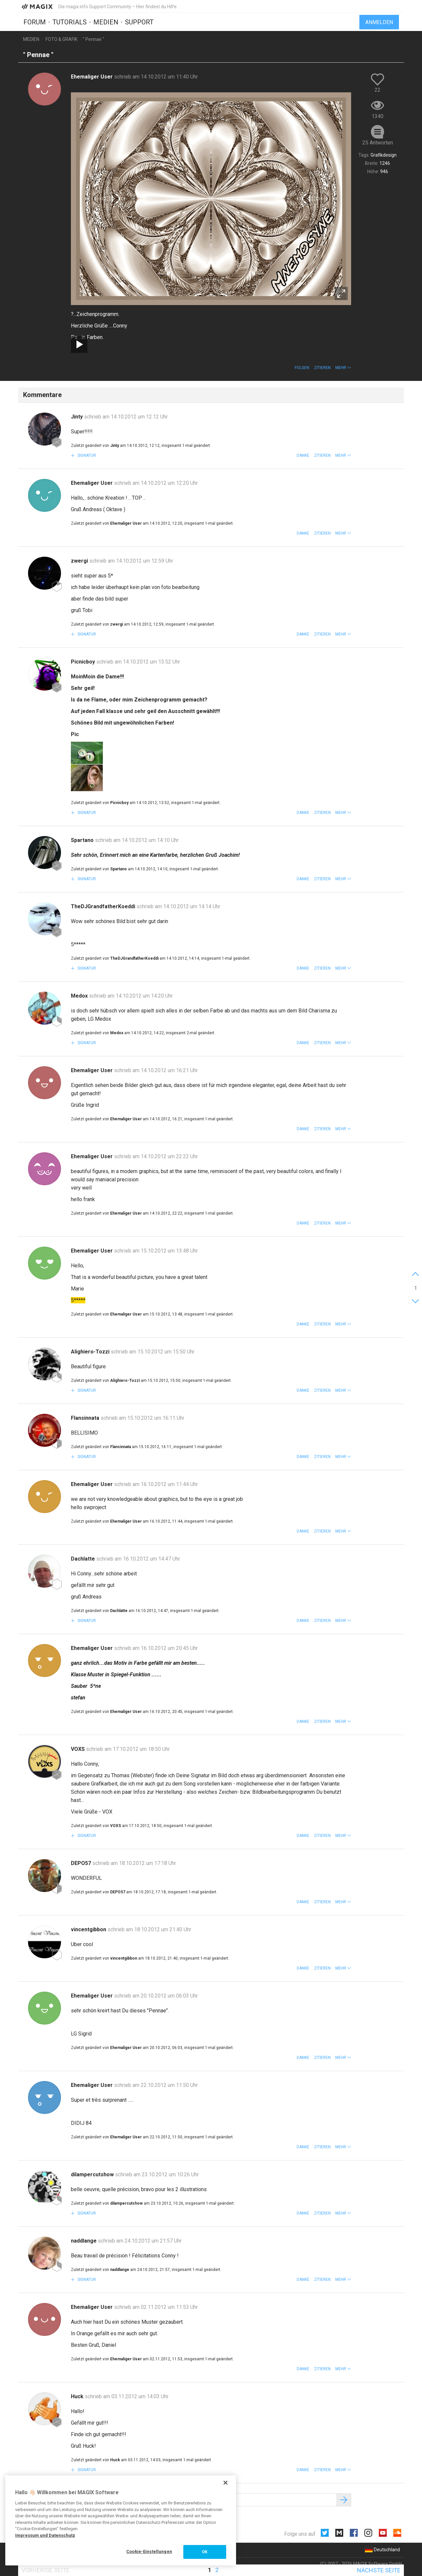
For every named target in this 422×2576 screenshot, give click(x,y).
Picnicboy (83, 662)
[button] (343, 367)
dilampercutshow (93, 2174)
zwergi (80, 561)
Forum (34, 22)
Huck (78, 2396)
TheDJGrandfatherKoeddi (103, 906)
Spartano (83, 840)
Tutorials (69, 22)
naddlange (84, 2241)
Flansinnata (86, 1418)
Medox (80, 996)
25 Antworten (377, 143)
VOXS (78, 1749)
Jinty (77, 417)
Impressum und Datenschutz (45, 2535)
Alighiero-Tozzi (91, 1352)
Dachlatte (83, 1559)
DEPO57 (81, 1863)
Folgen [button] (302, 367)
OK (204, 2551)
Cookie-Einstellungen (149, 2551)
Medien (105, 22)
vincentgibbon (89, 1929)
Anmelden (379, 22)
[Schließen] (225, 2482)
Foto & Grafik (61, 39)
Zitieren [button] (322, 367)
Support (139, 22)
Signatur (86, 455)
